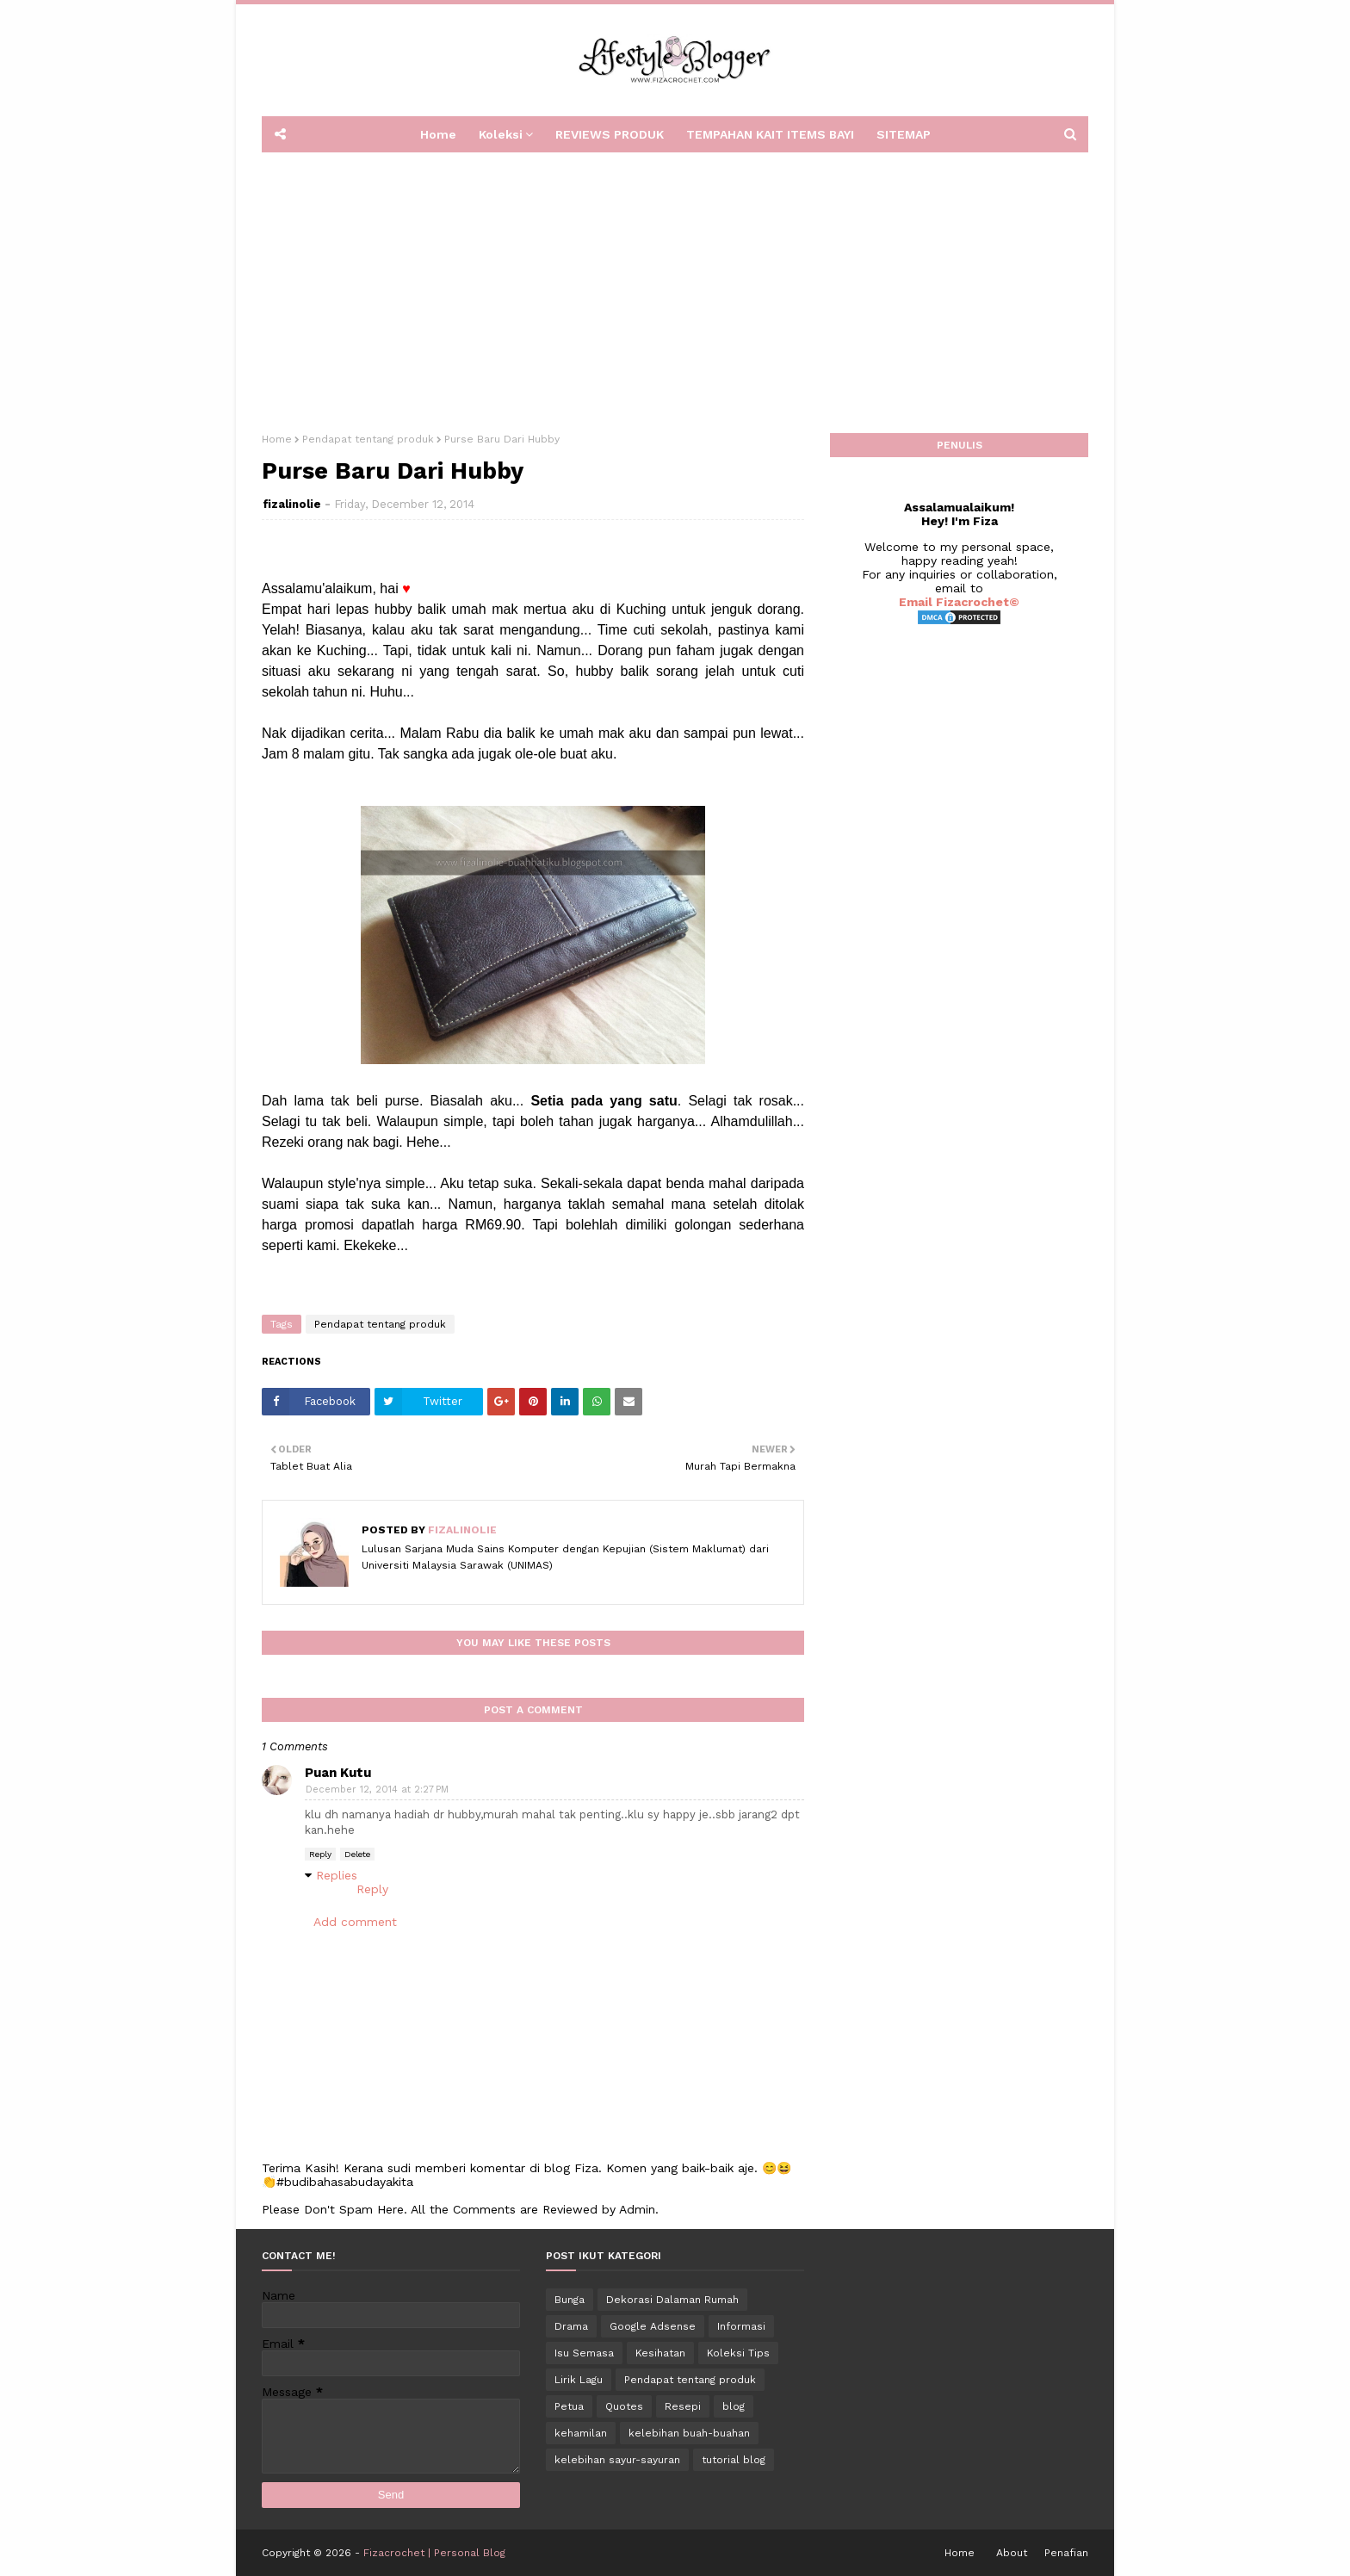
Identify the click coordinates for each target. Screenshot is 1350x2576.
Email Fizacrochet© (959, 602)
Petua (569, 2406)
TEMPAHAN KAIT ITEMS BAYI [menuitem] (770, 134)
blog (733, 2406)
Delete (357, 1854)
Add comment (355, 1922)
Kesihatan (660, 2353)
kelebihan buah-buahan (689, 2433)
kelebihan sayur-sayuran (617, 2460)
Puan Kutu (338, 1772)
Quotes (624, 2406)
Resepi (683, 2406)
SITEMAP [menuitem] (903, 134)
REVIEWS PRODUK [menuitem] (609, 134)
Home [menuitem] (438, 134)
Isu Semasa (584, 2353)
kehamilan (580, 2433)
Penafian (1066, 2553)
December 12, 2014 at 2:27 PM (377, 1789)
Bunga (569, 2300)
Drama (571, 2326)
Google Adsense (653, 2326)
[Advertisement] (675, 286)
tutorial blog (733, 2460)
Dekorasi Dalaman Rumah (672, 2300)
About (1011, 2553)
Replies (336, 1875)
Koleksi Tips (738, 2353)
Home (277, 439)
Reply (320, 1854)
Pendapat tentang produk (368, 439)
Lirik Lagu (578, 2380)
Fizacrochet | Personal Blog (434, 2553)
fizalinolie (292, 504)
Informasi (741, 2326)
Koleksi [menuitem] (501, 134)
